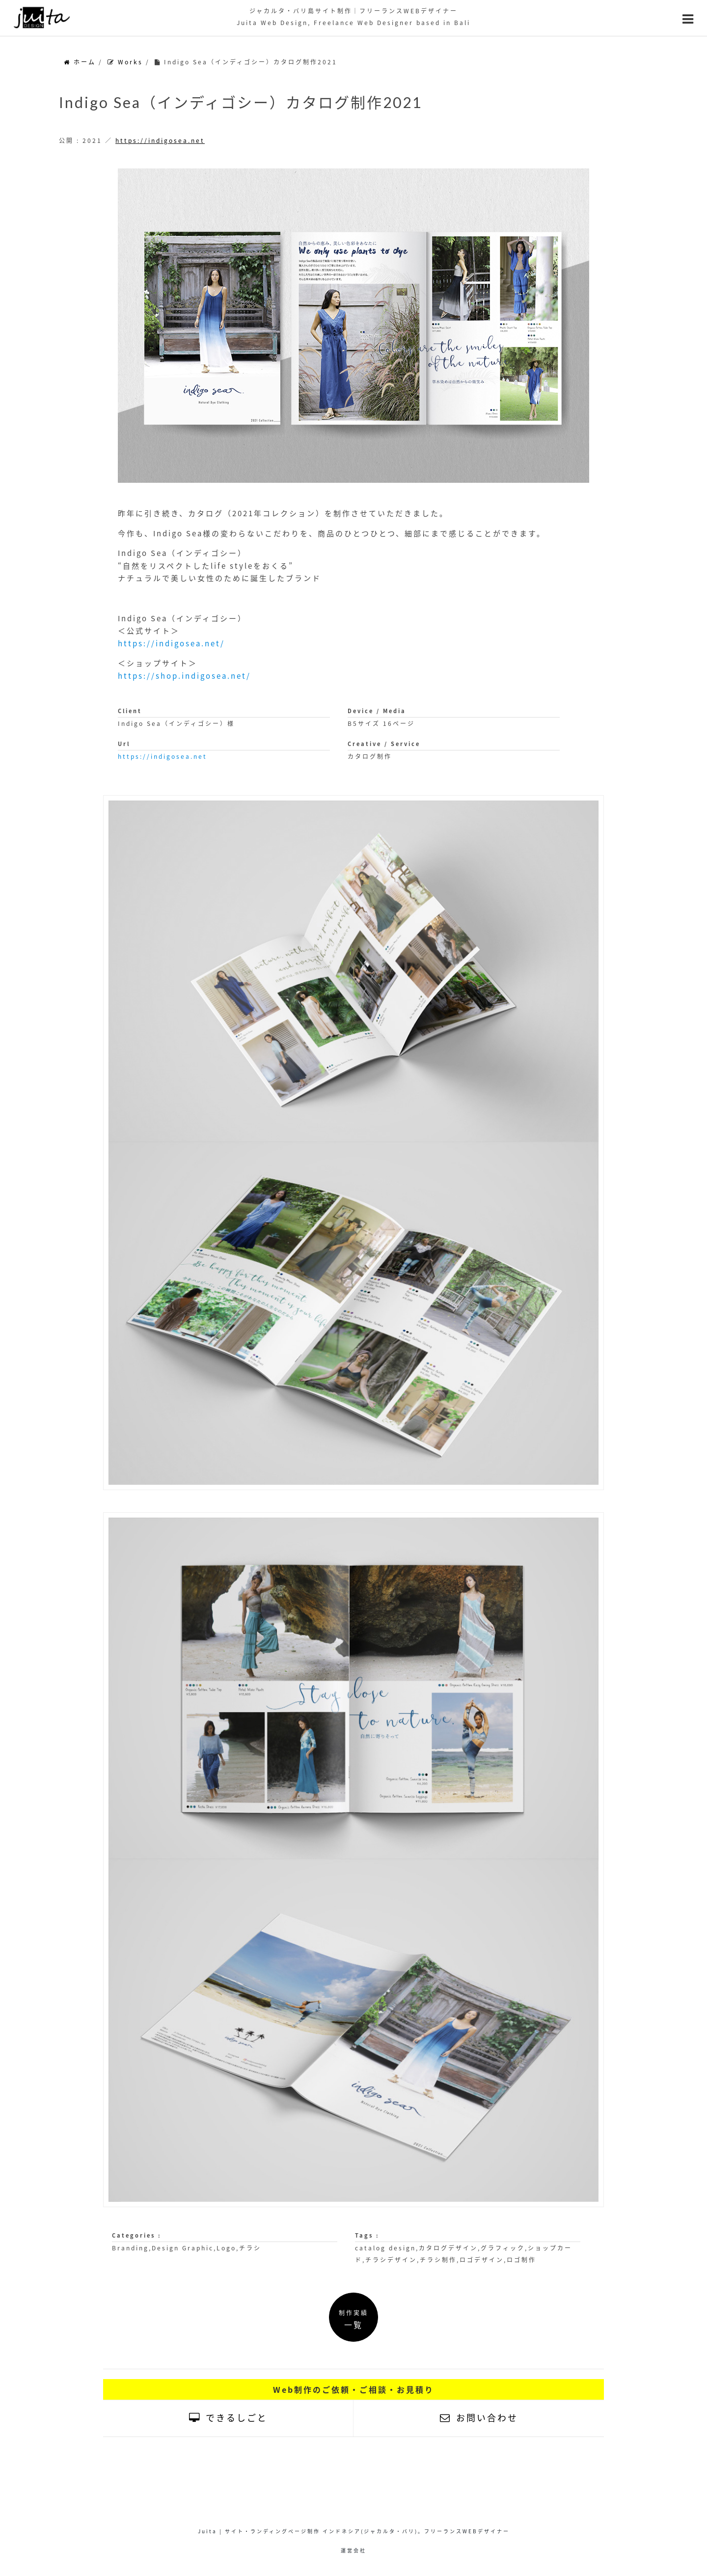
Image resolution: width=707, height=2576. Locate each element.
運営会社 (353, 2550)
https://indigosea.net (160, 140)
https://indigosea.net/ (171, 643)
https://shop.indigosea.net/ (184, 675)
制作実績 (353, 2319)
